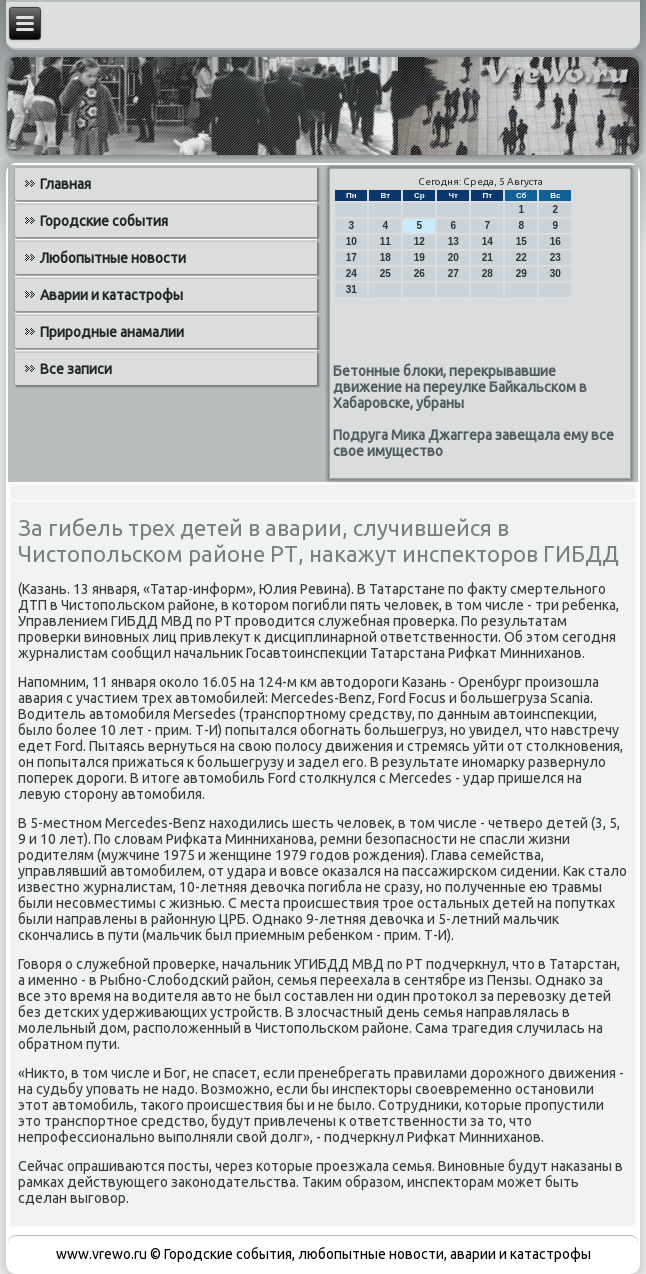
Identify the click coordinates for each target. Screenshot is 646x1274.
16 (555, 241)
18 (385, 257)
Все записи (76, 369)
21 (487, 257)
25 (385, 273)
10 (351, 241)
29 (521, 273)
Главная (65, 184)
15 (521, 241)
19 (419, 257)
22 (521, 257)
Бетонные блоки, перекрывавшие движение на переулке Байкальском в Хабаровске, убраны (460, 387)
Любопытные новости (113, 258)
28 (487, 273)
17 (351, 257)
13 (453, 241)
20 (453, 257)
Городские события (104, 221)
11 (385, 241)
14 (487, 241)
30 (555, 273)
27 (453, 273)
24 (351, 273)
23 (555, 257)
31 (351, 289)
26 (419, 273)
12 (419, 241)
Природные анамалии (112, 332)
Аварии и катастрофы (111, 295)
